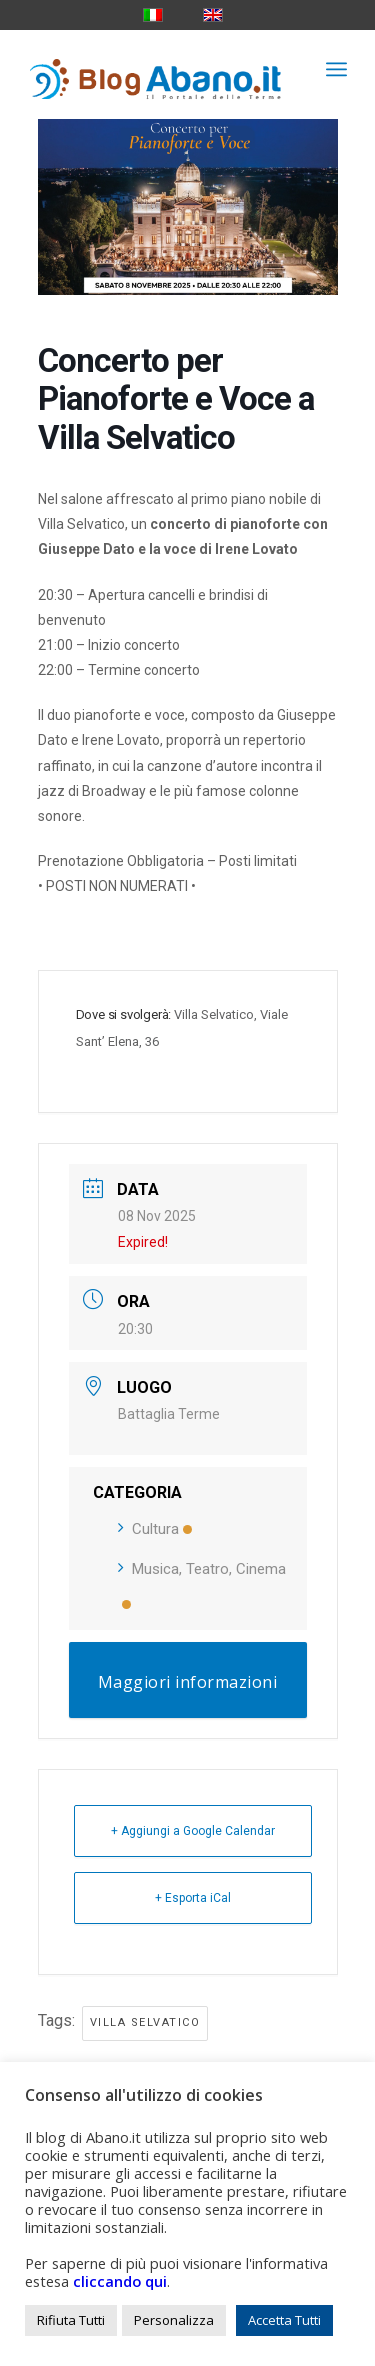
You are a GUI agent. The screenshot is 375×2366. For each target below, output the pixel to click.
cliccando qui (120, 2281)
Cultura (155, 1529)
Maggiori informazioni (188, 1682)
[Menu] (336, 69)
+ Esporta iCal (193, 1898)
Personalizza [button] (174, 2320)
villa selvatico (145, 2022)
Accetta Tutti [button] (284, 2320)
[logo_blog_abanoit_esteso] (155, 69)
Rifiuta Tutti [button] (71, 2320)
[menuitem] (336, 69)
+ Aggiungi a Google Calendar (193, 1831)
